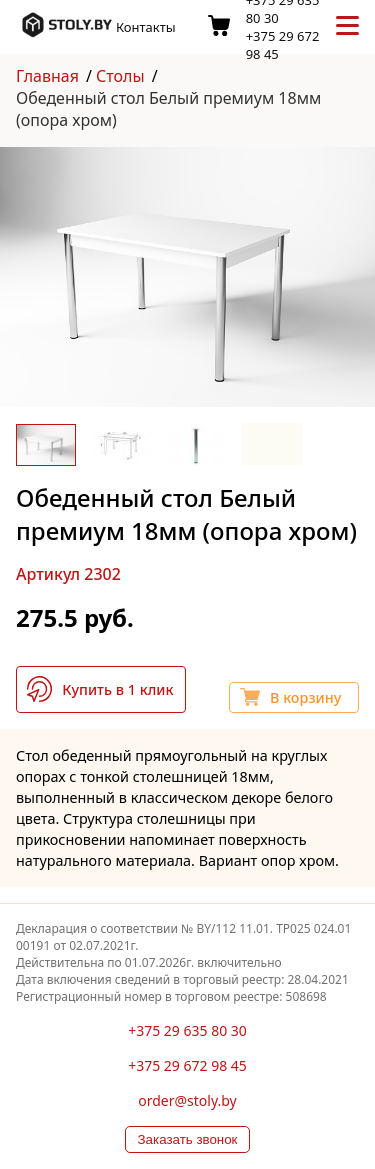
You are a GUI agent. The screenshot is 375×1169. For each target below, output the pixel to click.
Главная (47, 76)
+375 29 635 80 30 (187, 1030)
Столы (120, 76)
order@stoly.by (187, 1100)
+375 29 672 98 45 (187, 1065)
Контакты (146, 27)
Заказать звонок (188, 1139)
